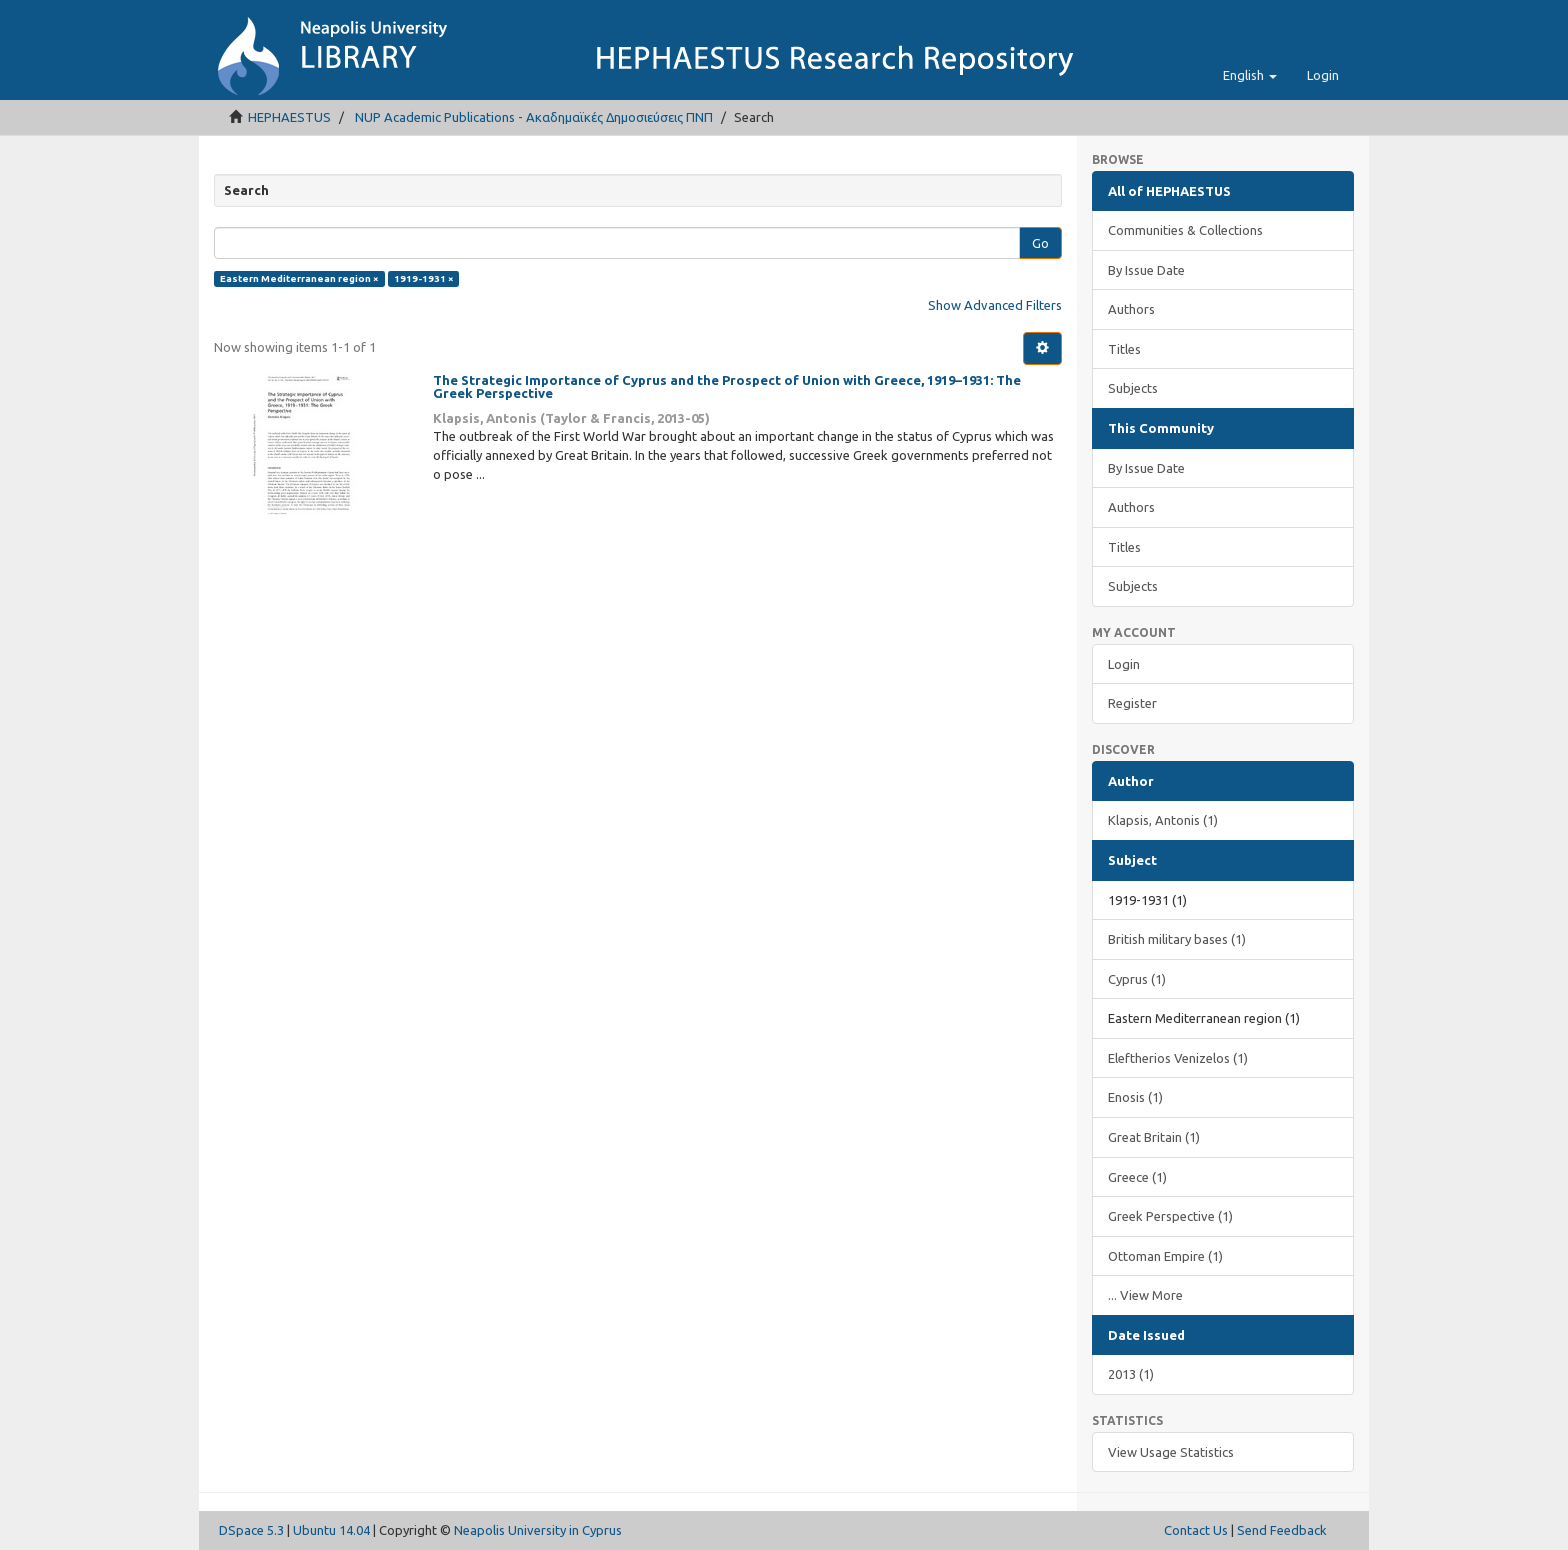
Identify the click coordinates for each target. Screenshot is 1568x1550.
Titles (1124, 349)
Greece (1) (1137, 1177)
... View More (1145, 1295)
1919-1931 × (424, 278)
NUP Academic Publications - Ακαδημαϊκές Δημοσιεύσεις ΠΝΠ (534, 117)
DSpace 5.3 (251, 1530)
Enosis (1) (1135, 1097)
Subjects (1133, 388)
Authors (1131, 309)
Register (1132, 703)
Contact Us (1196, 1530)
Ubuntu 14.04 (331, 1530)
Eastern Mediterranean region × (299, 278)
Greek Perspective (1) (1170, 1216)
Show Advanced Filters (995, 305)
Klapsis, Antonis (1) (1163, 820)
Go (1040, 243)
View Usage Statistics (1171, 1452)
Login (1124, 664)
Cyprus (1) (1137, 979)
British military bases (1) (1177, 939)
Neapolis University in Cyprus (538, 1530)
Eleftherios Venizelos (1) (1178, 1058)
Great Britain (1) (1154, 1137)
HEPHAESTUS (289, 117)
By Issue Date (1146, 270)
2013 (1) (1131, 1374)
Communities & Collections (1185, 230)
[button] (1250, 75)
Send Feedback (1282, 1530)
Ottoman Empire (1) (1165, 1256)
